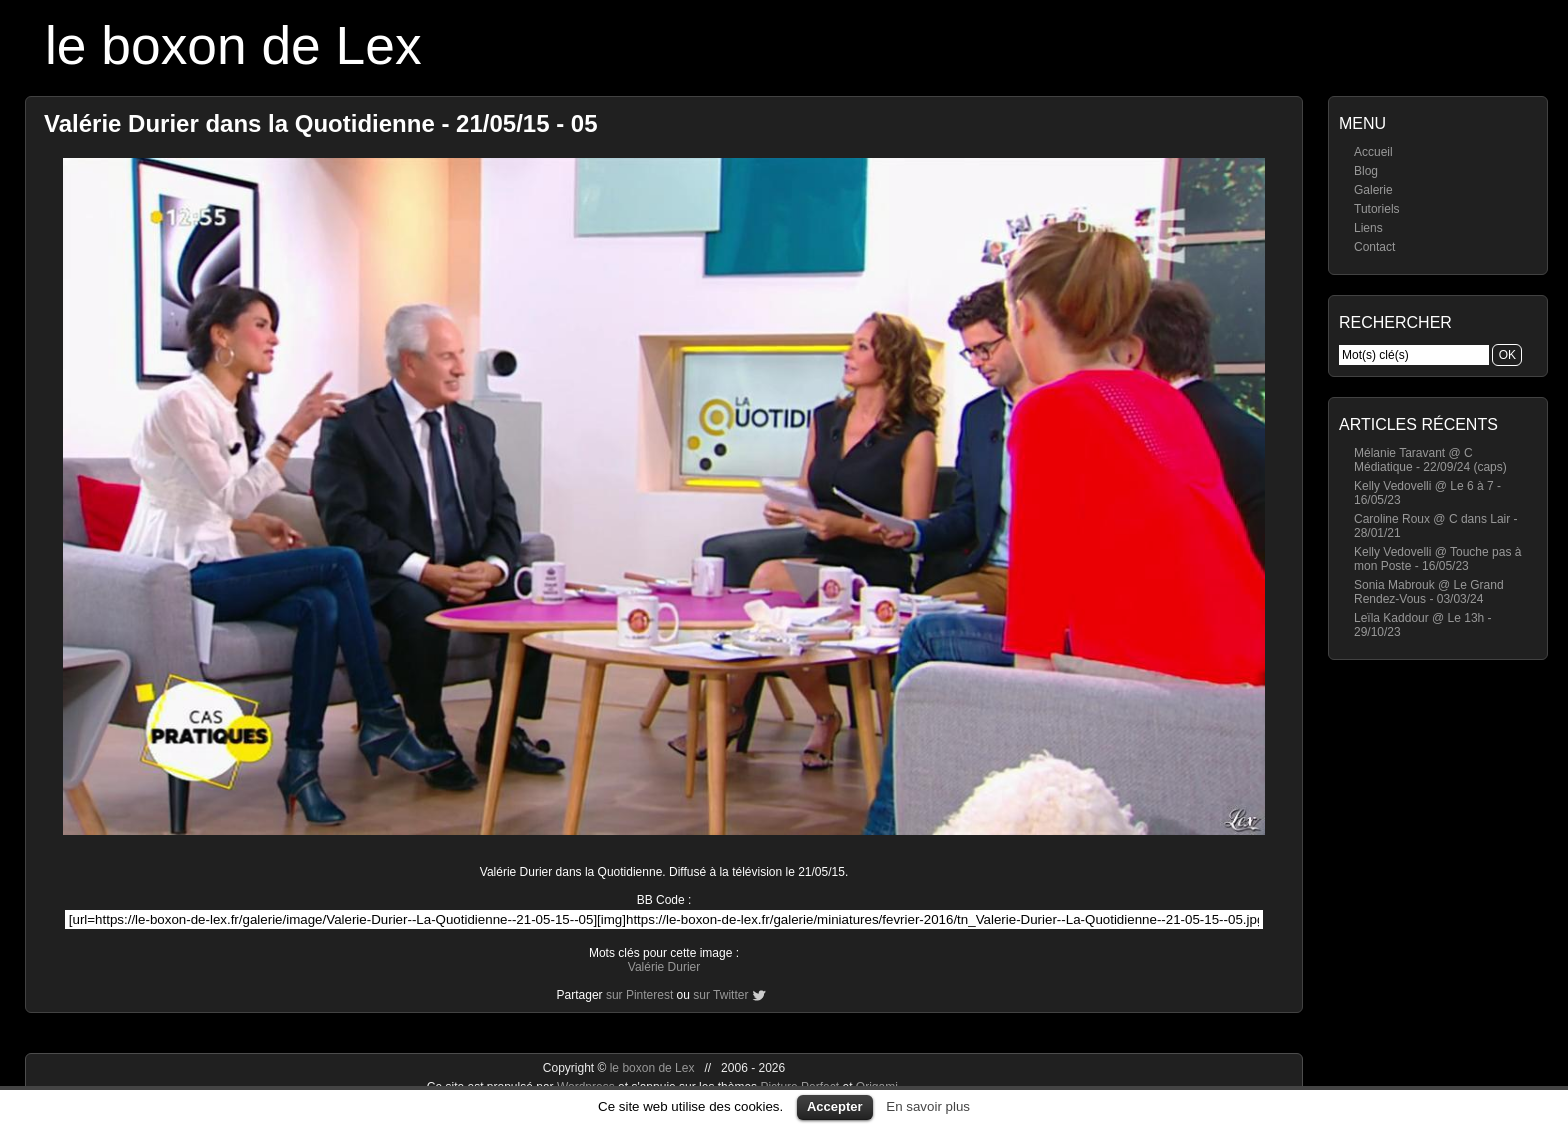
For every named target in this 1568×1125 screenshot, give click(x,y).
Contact (1374, 247)
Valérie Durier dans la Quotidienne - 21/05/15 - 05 (321, 123)
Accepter (835, 1106)
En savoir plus (928, 1106)
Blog (1366, 171)
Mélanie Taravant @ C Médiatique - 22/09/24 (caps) (1430, 460)
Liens (1368, 228)
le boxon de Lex (233, 45)
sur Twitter (720, 995)
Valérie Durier (664, 967)
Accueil (1373, 152)
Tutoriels (1377, 209)
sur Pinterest (639, 995)
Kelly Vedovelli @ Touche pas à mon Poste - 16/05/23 (1437, 559)
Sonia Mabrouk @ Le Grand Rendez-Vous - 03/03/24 (1429, 592)
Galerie (1373, 190)
